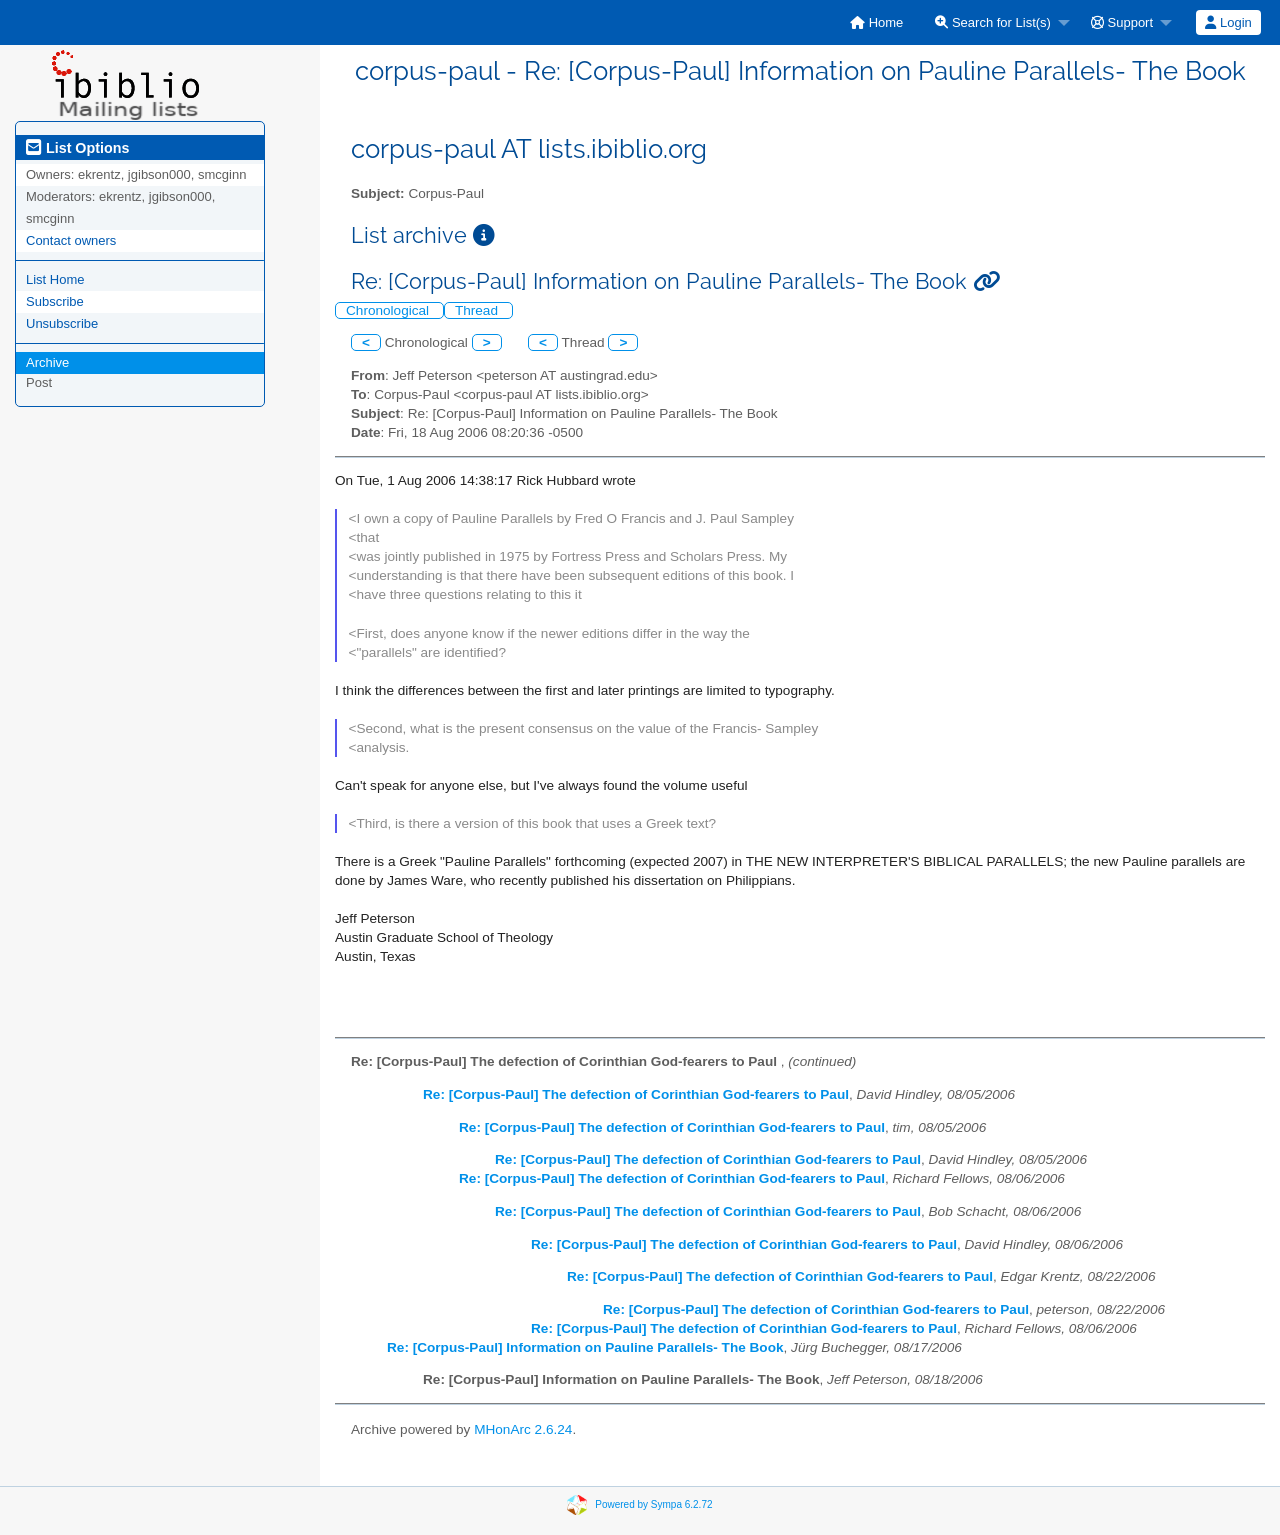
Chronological (389, 310)
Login (1228, 22)
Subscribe (55, 301)
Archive (47, 362)
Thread (478, 310)
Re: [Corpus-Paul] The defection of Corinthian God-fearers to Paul (636, 1094)
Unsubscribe (62, 323)
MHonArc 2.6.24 (523, 1429)
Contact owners (71, 240)
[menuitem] (876, 22)
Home (876, 22)
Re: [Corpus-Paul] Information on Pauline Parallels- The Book (585, 1347)
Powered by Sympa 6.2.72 (653, 1504)
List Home (55, 279)
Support (1122, 22)
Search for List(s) (993, 22)
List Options (77, 148)
